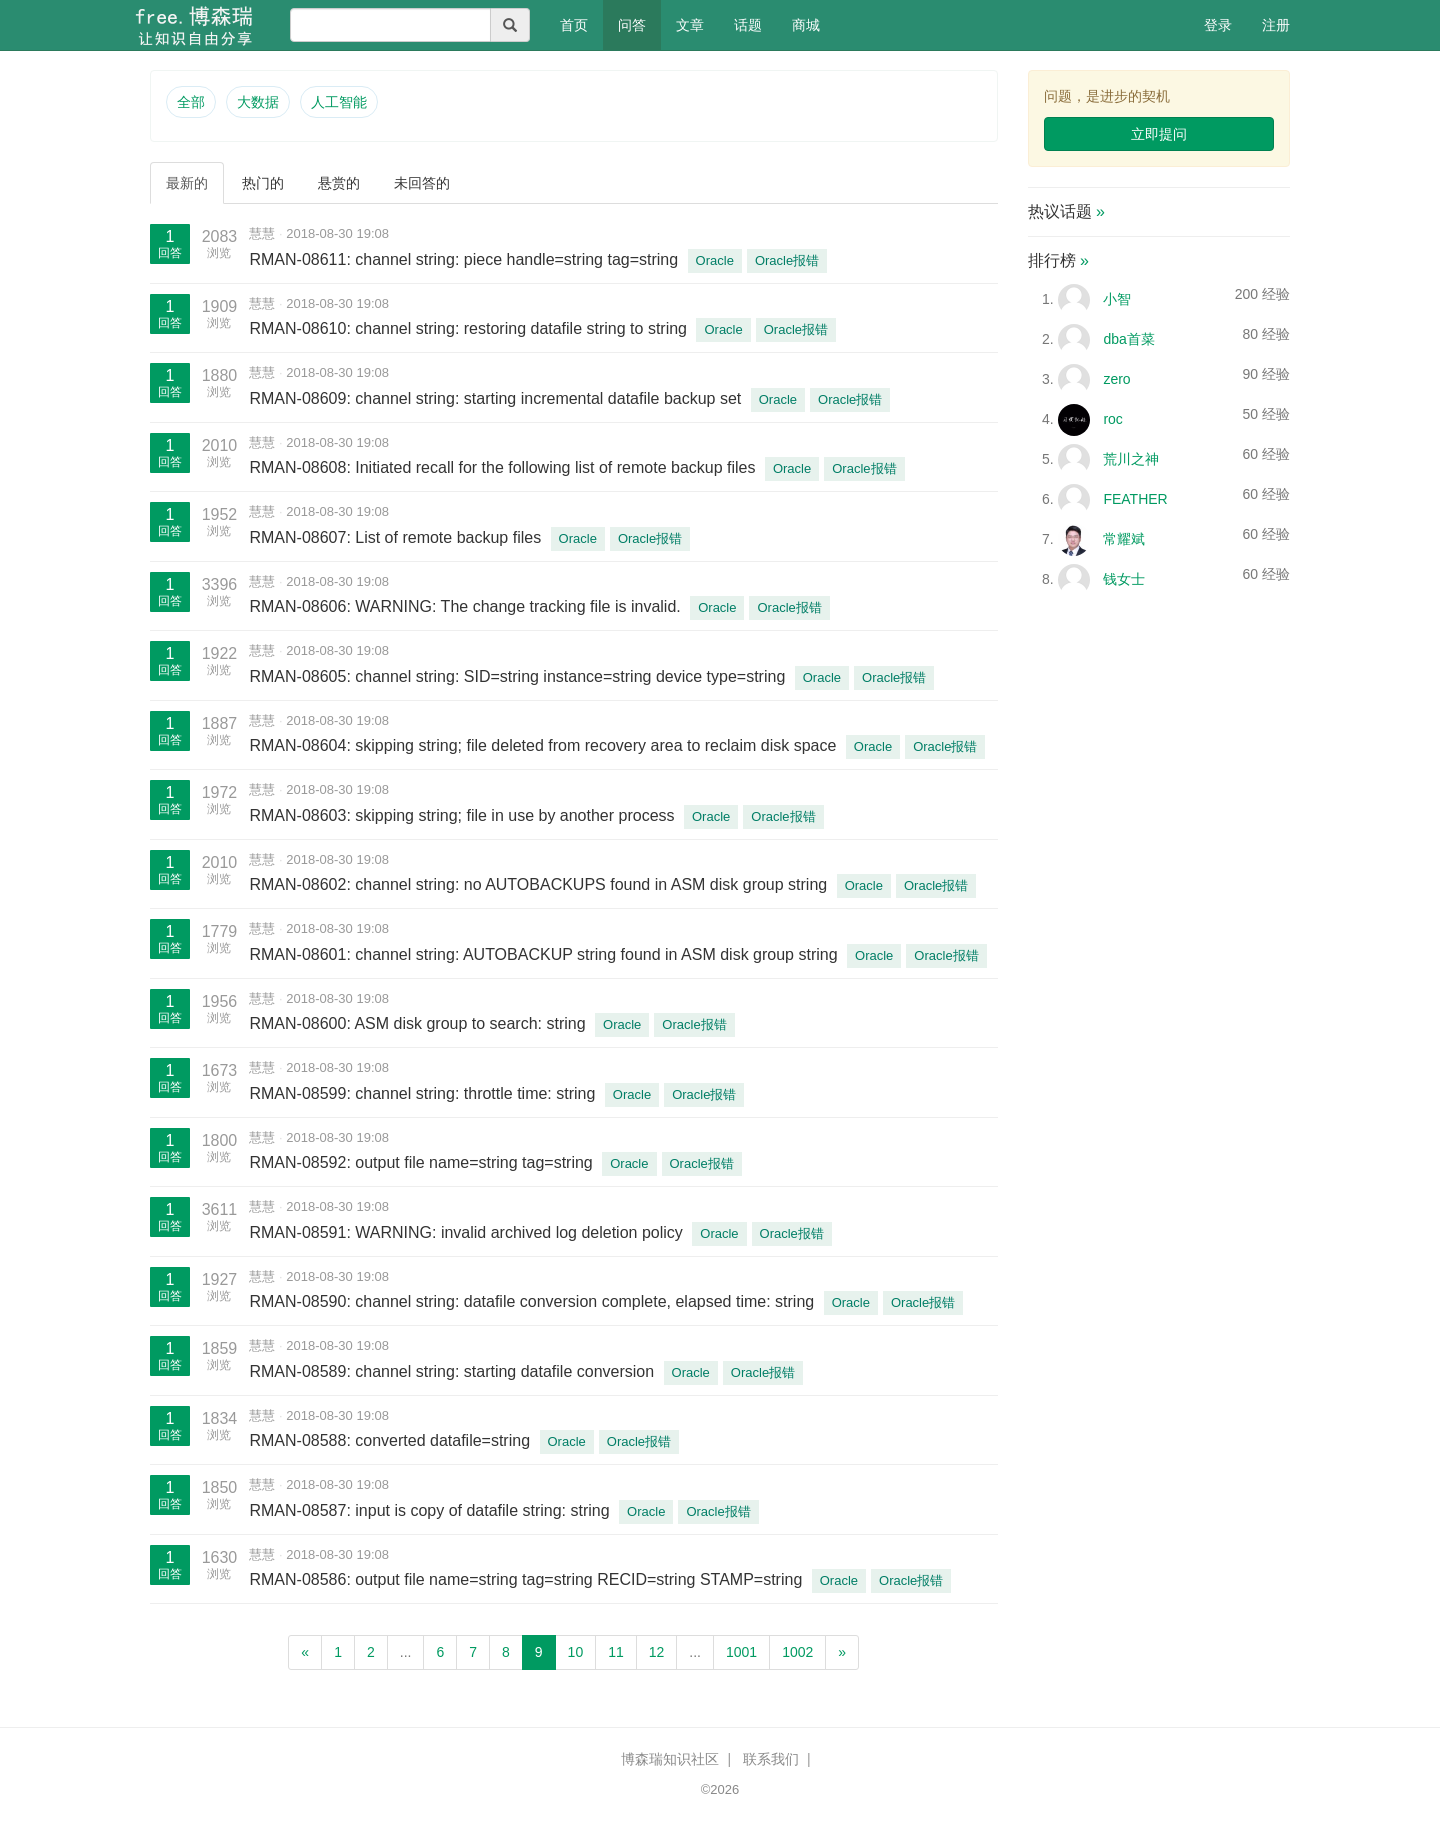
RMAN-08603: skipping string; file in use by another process (464, 815)
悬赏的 (339, 183)
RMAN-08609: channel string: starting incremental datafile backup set (497, 398)
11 (616, 1652)
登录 (1218, 25)
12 (657, 1652)
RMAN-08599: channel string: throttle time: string (424, 1093)
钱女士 (1124, 579)
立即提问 (1159, 134)
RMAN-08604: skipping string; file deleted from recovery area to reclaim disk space (544, 745)
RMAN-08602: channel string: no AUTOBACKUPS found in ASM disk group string (540, 884)
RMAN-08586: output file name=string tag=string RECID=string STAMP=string (527, 1579)
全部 (191, 102)
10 (576, 1652)
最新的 (187, 183)
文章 (690, 25)
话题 (748, 25)
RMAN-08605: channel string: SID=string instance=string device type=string (519, 676)
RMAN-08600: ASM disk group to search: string (419, 1023)
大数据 (258, 102)
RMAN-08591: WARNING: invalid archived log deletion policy (468, 1232)
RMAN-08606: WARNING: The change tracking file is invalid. (467, 606)
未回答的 (422, 183)
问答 (632, 25)
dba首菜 (1128, 339)
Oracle (715, 260)
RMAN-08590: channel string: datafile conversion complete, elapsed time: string (533, 1301)
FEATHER (1135, 499)
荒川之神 (1131, 459)
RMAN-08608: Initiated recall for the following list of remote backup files (504, 467)
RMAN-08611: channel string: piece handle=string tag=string (465, 259)
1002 (797, 1652)
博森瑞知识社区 (670, 1759)
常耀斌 (1124, 539)
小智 (1117, 299)
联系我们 (771, 1759)
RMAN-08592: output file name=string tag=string (423, 1162)
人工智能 (339, 102)
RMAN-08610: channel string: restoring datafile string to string (470, 328)
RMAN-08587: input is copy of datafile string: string (431, 1510)
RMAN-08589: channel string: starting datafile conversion (453, 1371)
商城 (806, 25)
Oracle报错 (787, 260)
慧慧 (262, 233)
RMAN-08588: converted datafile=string (391, 1440)
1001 (741, 1652)
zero (1116, 379)
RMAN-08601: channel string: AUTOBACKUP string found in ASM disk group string (545, 954)
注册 (1276, 25)
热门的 (263, 183)
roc (1112, 419)
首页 (581, 23)
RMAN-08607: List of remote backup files (397, 537)
